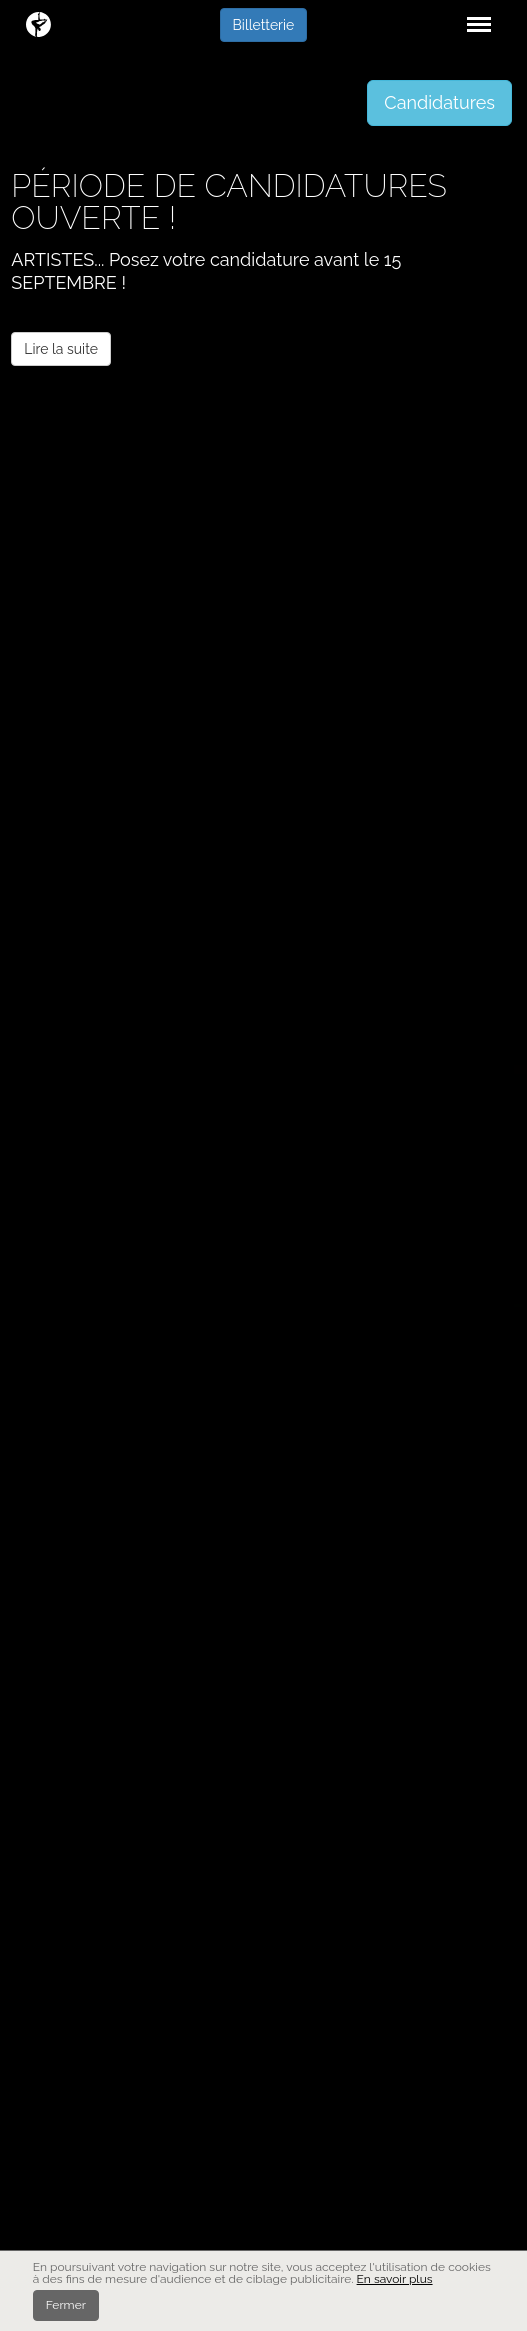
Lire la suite (61, 349)
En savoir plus (395, 2279)
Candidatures (439, 102)
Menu (475, 14)
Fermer (66, 2305)
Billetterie (264, 25)
